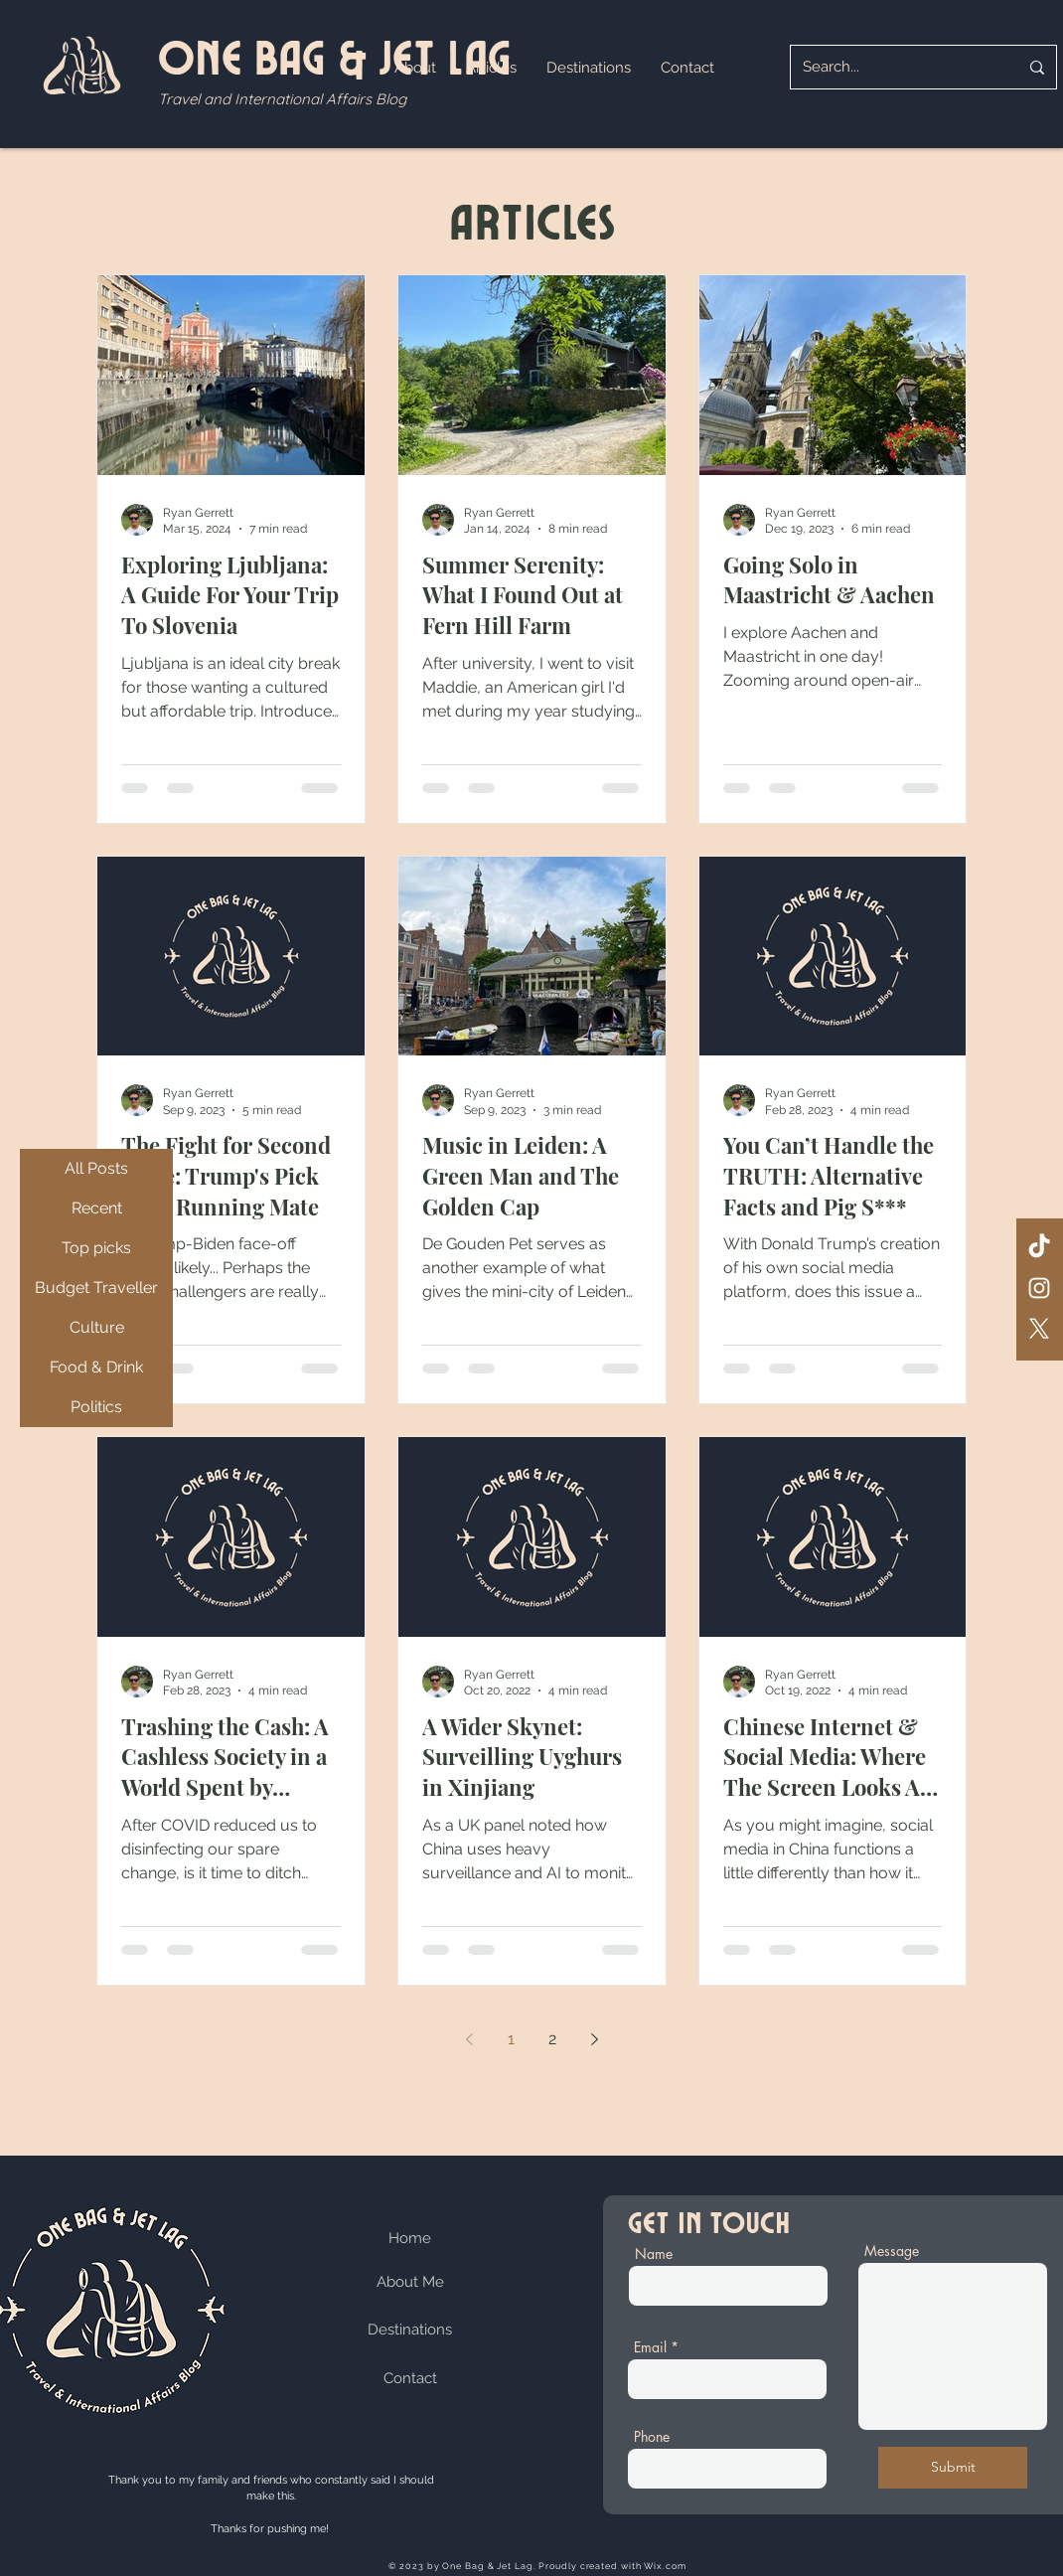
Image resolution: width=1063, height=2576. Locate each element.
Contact (410, 2378)
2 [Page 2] (552, 2038)
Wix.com (664, 2566)
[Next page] (594, 2039)
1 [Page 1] (511, 2038)
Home (409, 2238)
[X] (1039, 1329)
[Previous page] (469, 2039)
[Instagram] (1039, 1288)
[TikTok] (1039, 1247)
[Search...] (895, 67)
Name (654, 2254)
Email (650, 2347)
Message (891, 2251)
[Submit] (952, 2468)
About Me (410, 2282)
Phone (652, 2437)
